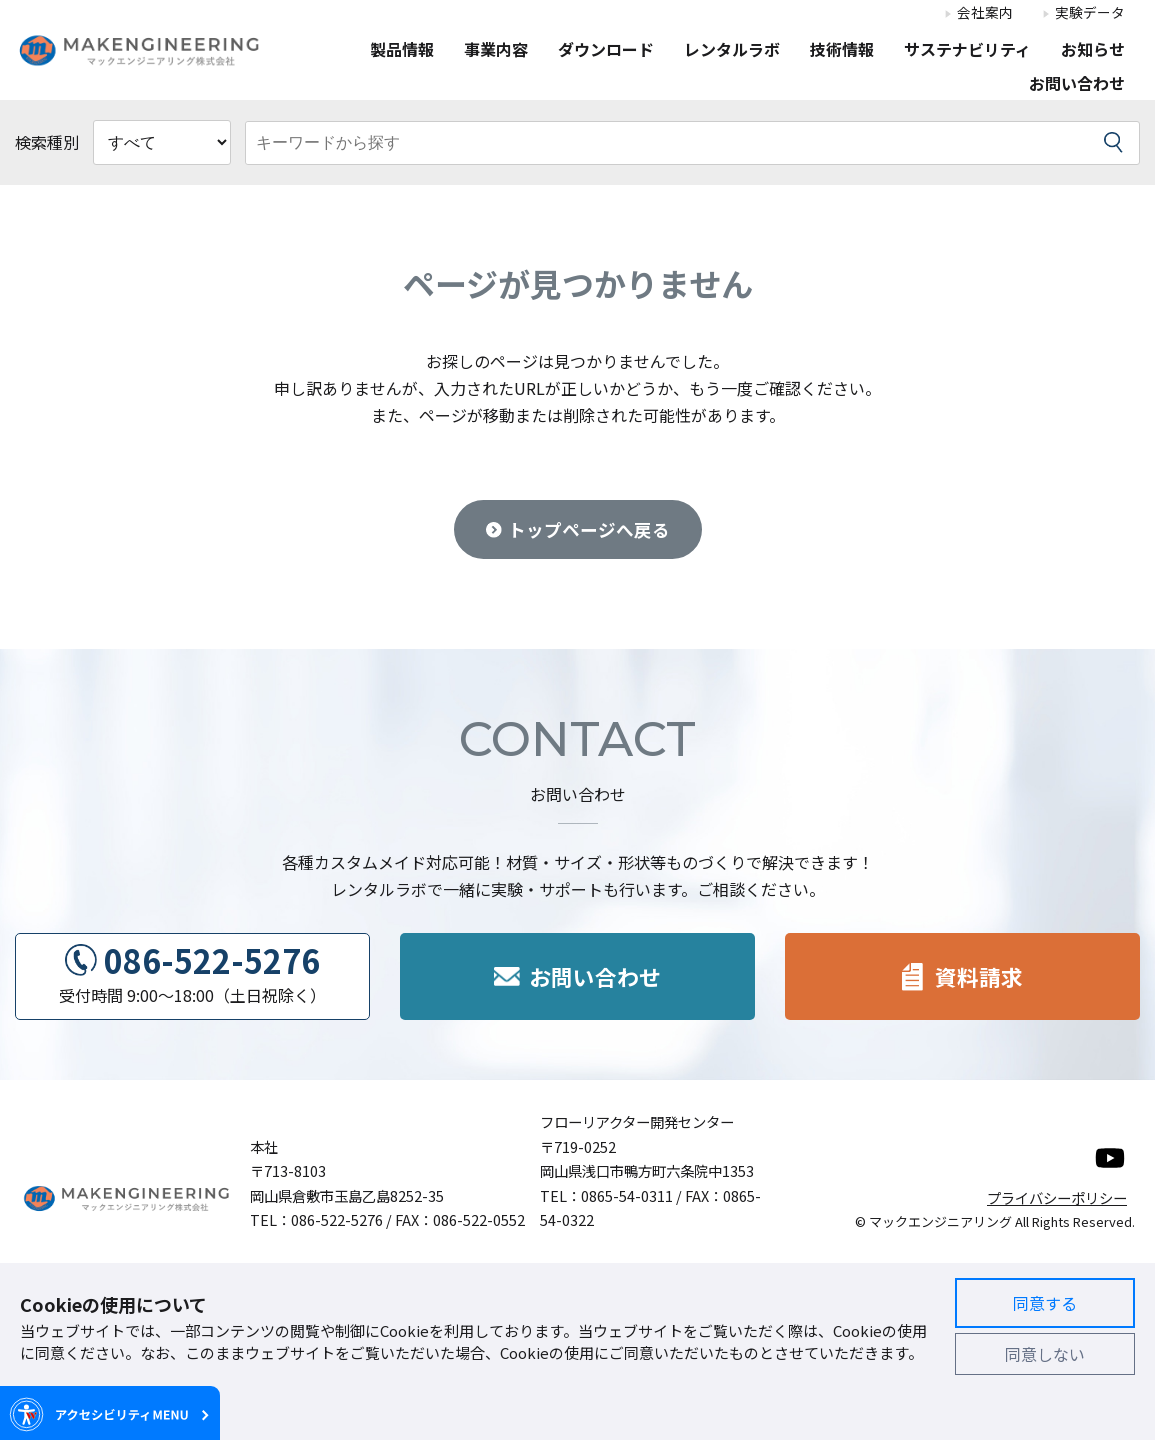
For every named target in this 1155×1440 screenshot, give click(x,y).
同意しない (1045, 1354)
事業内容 (496, 50)
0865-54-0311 (627, 1195)
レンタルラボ (732, 50)
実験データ (1090, 13)
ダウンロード (606, 50)
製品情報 (402, 50)
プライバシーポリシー (1057, 1197)
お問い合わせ (1077, 84)
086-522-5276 (212, 960)
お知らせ (1093, 50)
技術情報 (842, 50)
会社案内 (985, 13)
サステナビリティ (967, 50)
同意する (1045, 1303)
